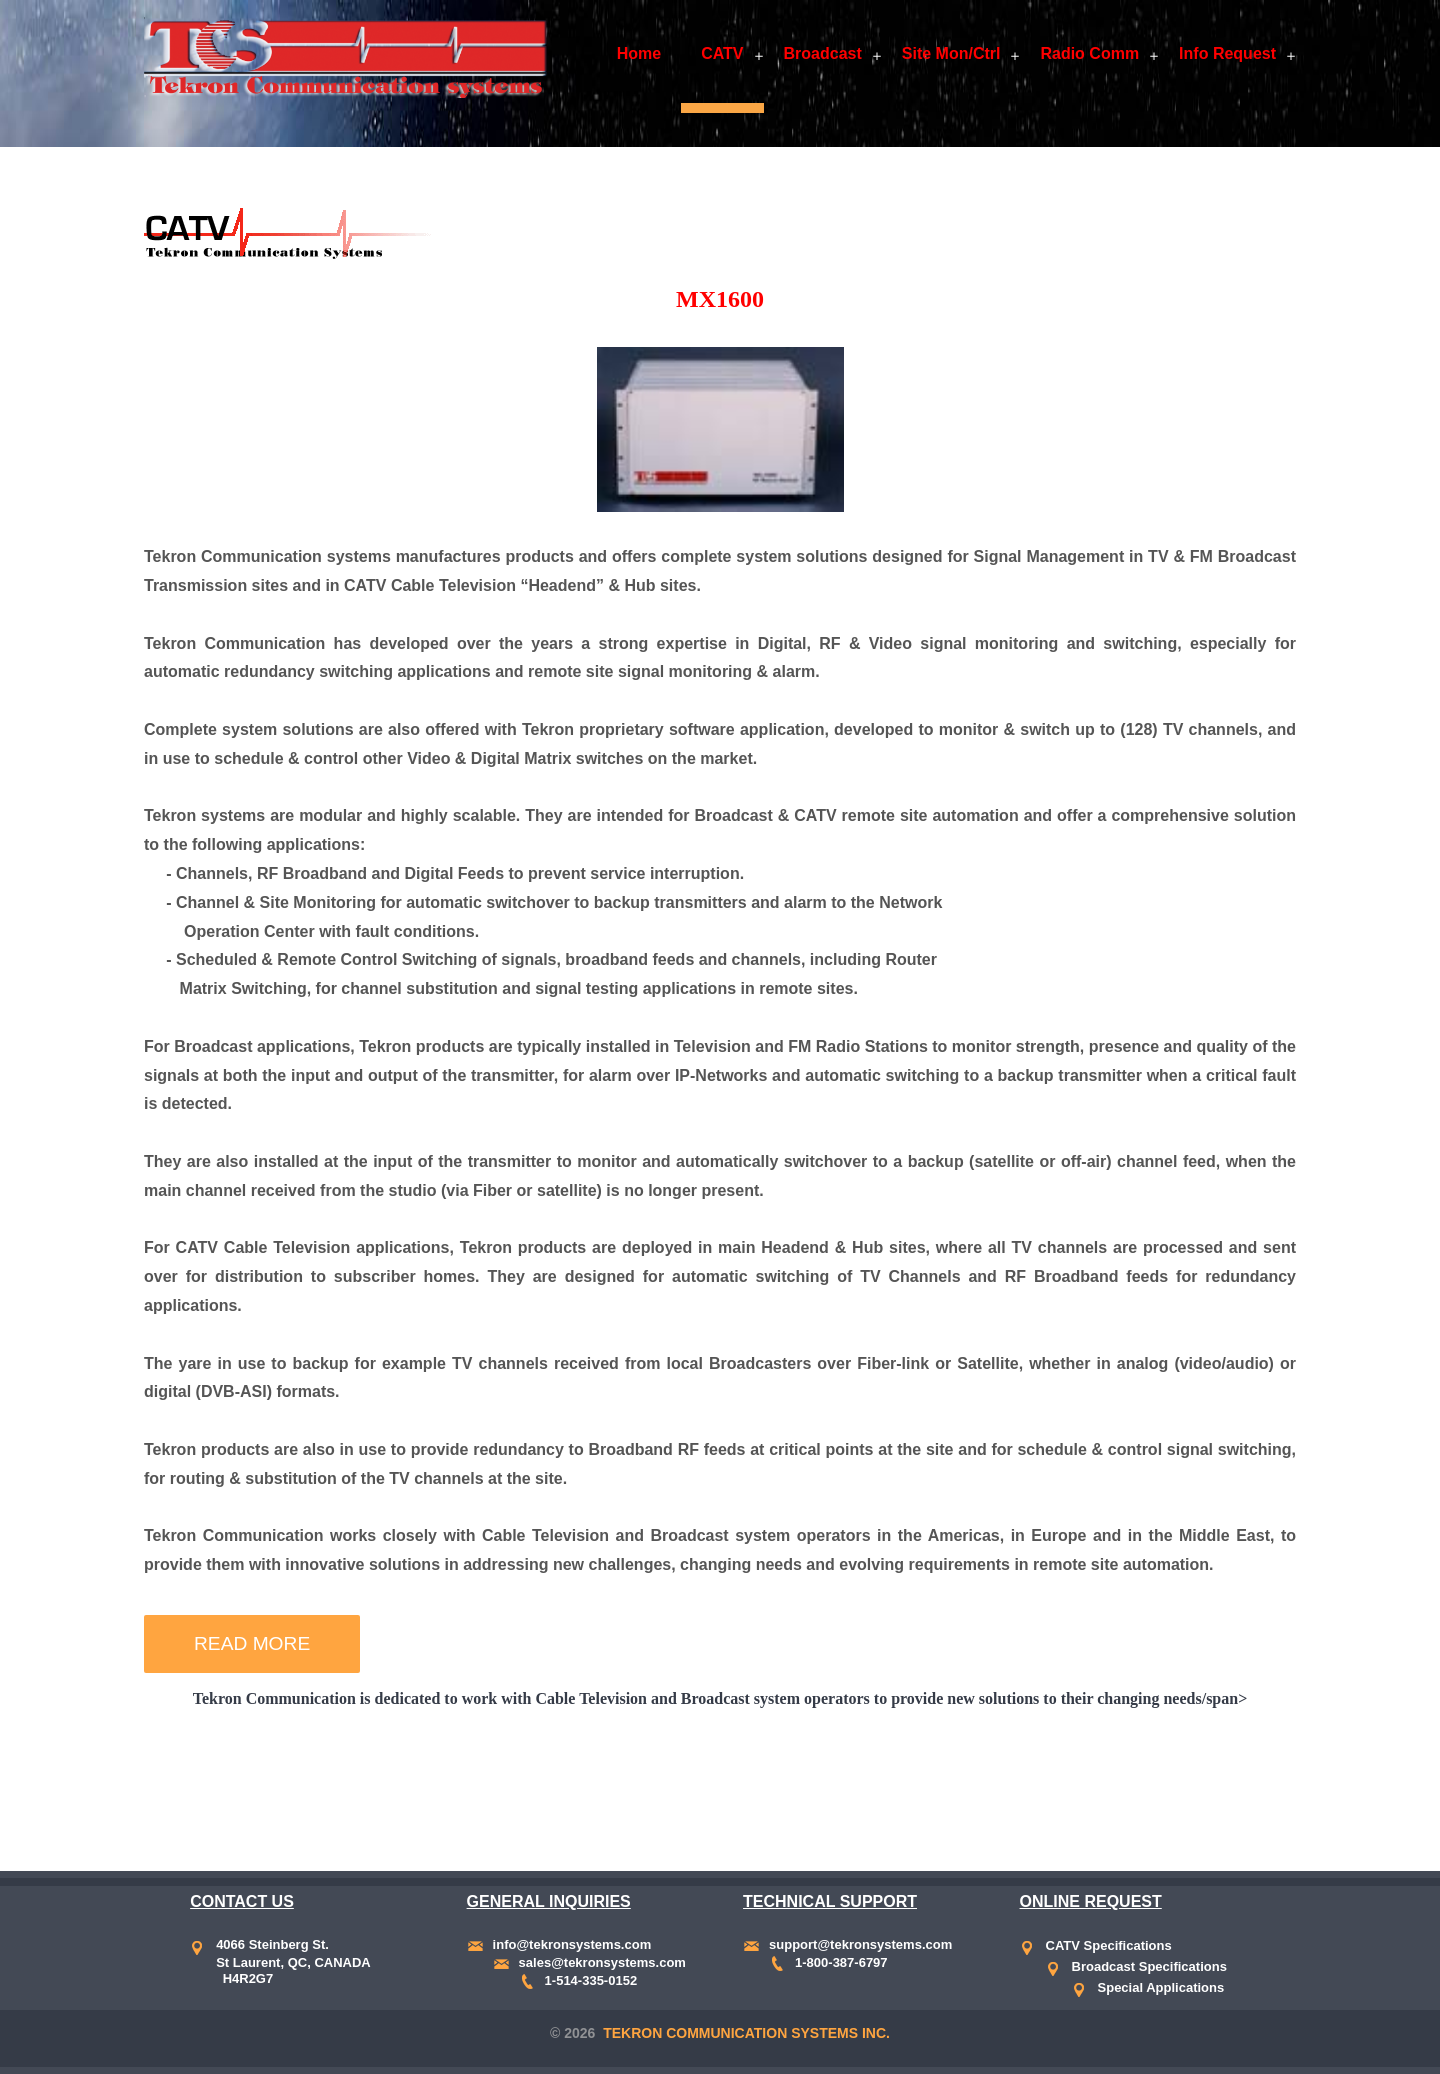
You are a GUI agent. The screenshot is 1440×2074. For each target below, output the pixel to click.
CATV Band (473, 1788)
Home (639, 53)
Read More (252, 1643)
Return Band (587, 1788)
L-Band (809, 1788)
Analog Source (710, 1788)
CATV (722, 53)
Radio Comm (1089, 53)
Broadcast (823, 53)
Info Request (1227, 53)
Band (392, 1788)
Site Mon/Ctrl (951, 53)
